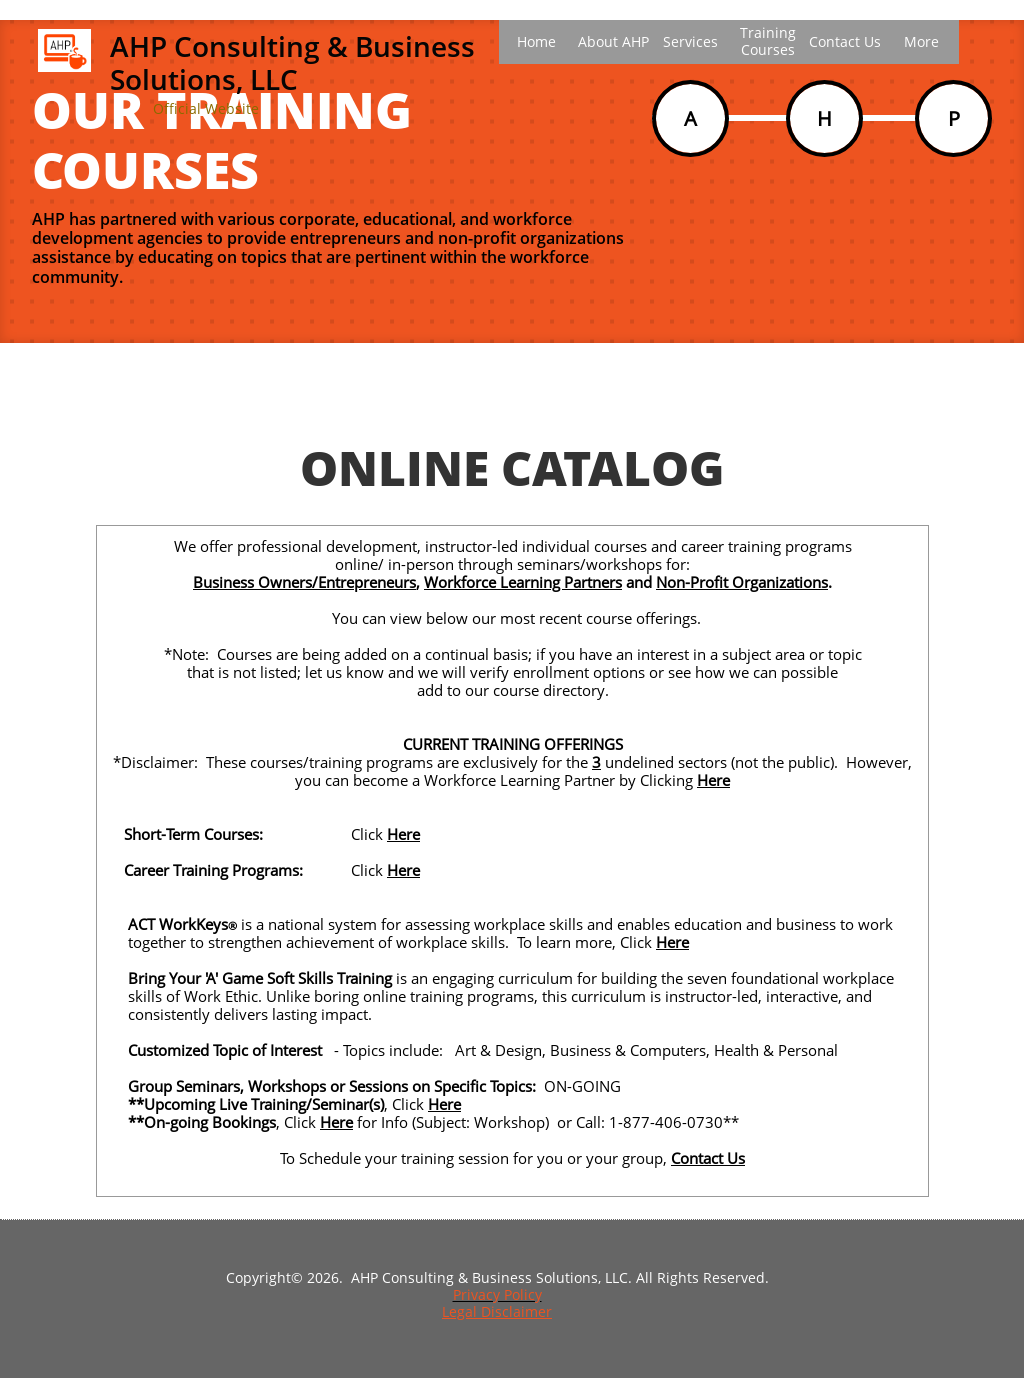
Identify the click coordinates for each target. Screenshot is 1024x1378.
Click (302, 1122)
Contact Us (708, 1158)
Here (713, 780)
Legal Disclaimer (497, 1311)
